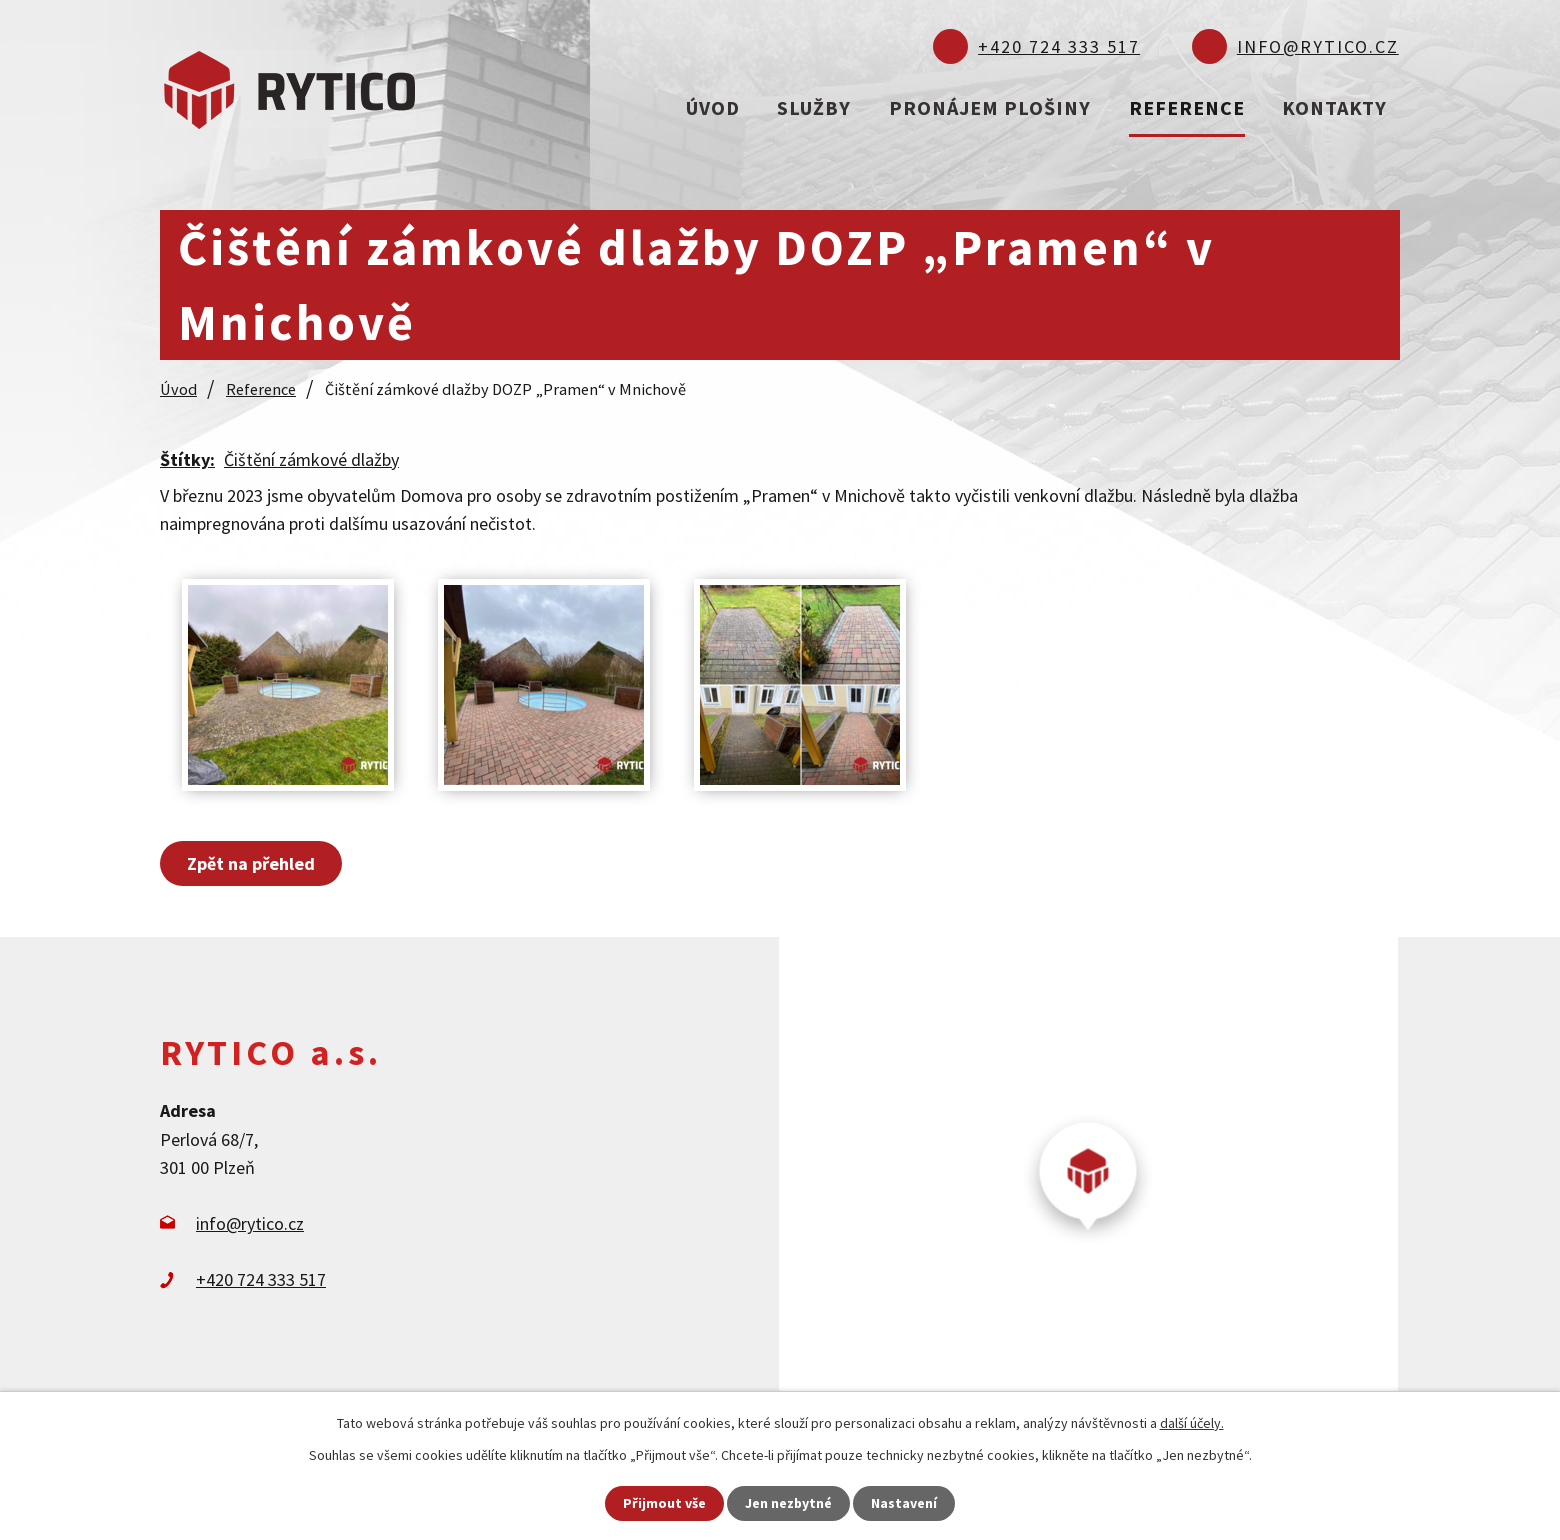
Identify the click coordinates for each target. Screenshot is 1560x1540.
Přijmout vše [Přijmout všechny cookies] (664, 1503)
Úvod (713, 107)
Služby (814, 107)
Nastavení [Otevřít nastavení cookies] (905, 1503)
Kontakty (1334, 107)
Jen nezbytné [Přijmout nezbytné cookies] (789, 1503)
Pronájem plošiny (990, 107)
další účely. (1192, 1423)
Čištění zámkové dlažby (311, 458)
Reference (1187, 107)
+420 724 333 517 (1059, 46)
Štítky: (187, 458)
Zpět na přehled (251, 862)
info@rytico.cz (1318, 46)
